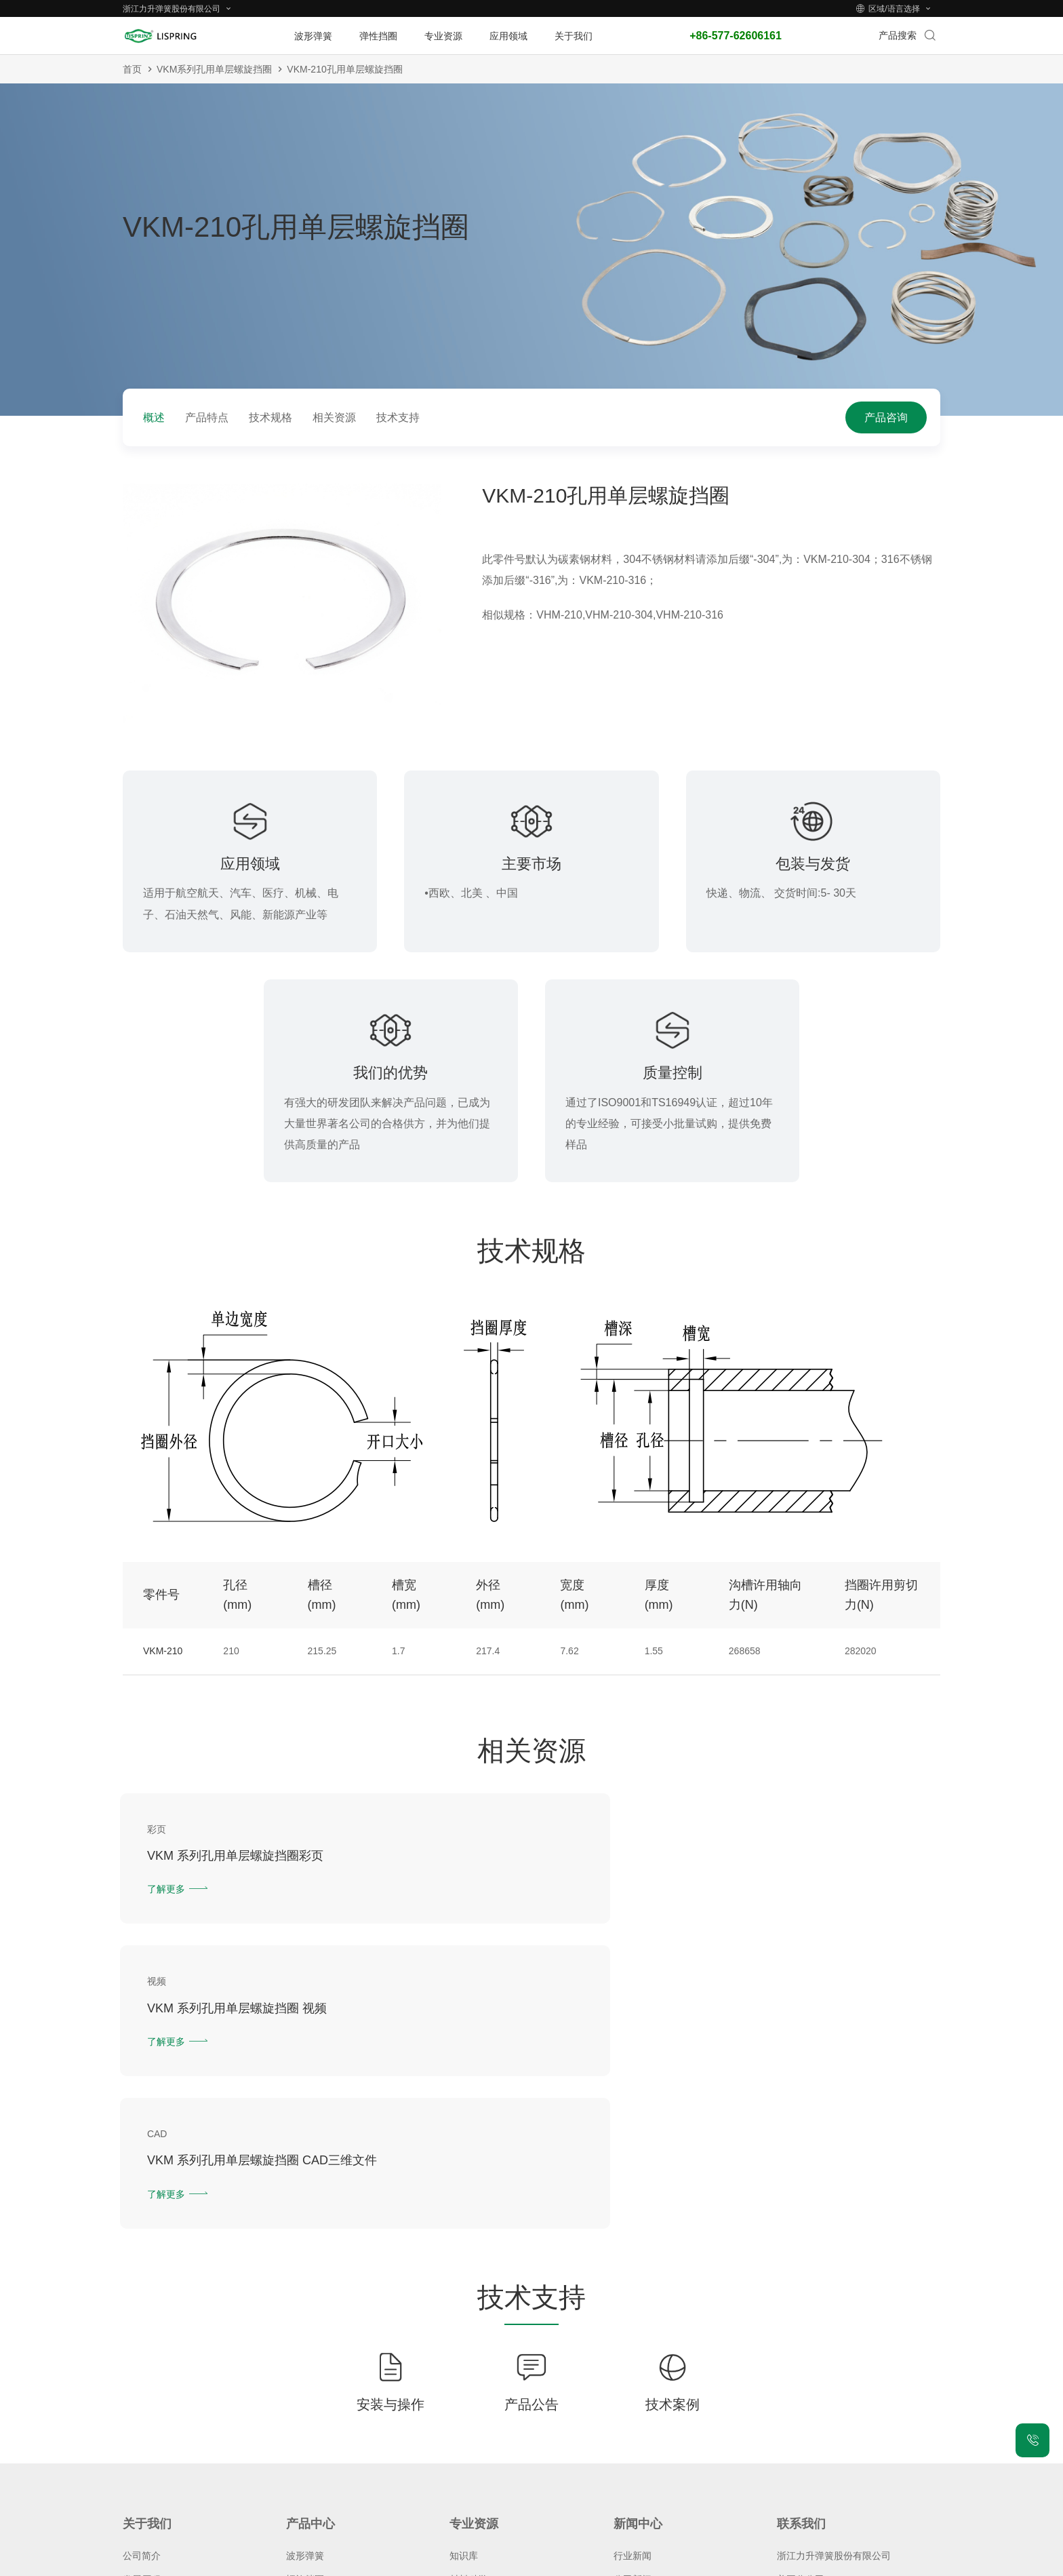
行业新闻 (632, 2276)
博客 (623, 2325)
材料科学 (468, 2301)
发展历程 (142, 2301)
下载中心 (468, 2372)
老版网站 (769, 2562)
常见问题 (142, 2397)
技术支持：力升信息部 (843, 2562)
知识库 (463, 2276)
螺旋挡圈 (305, 2301)
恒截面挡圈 (310, 2325)
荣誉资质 (142, 2325)
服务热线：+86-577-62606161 (841, 2348)
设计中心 (468, 2348)
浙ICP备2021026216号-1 (492, 2562)
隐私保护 (571, 2562)
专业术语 (468, 2325)
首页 (132, 69)
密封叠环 (305, 2348)
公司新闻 (632, 2301)
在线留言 (796, 2325)
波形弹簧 (305, 2276)
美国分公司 (800, 2301)
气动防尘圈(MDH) (323, 2372)
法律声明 (621, 2562)
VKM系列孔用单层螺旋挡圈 (214, 69)
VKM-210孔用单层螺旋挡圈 (344, 69)
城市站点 (720, 2562)
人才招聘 (142, 2372)
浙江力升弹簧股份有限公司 (834, 2276)
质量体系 (142, 2348)
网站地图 (670, 2562)
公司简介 (142, 2276)
